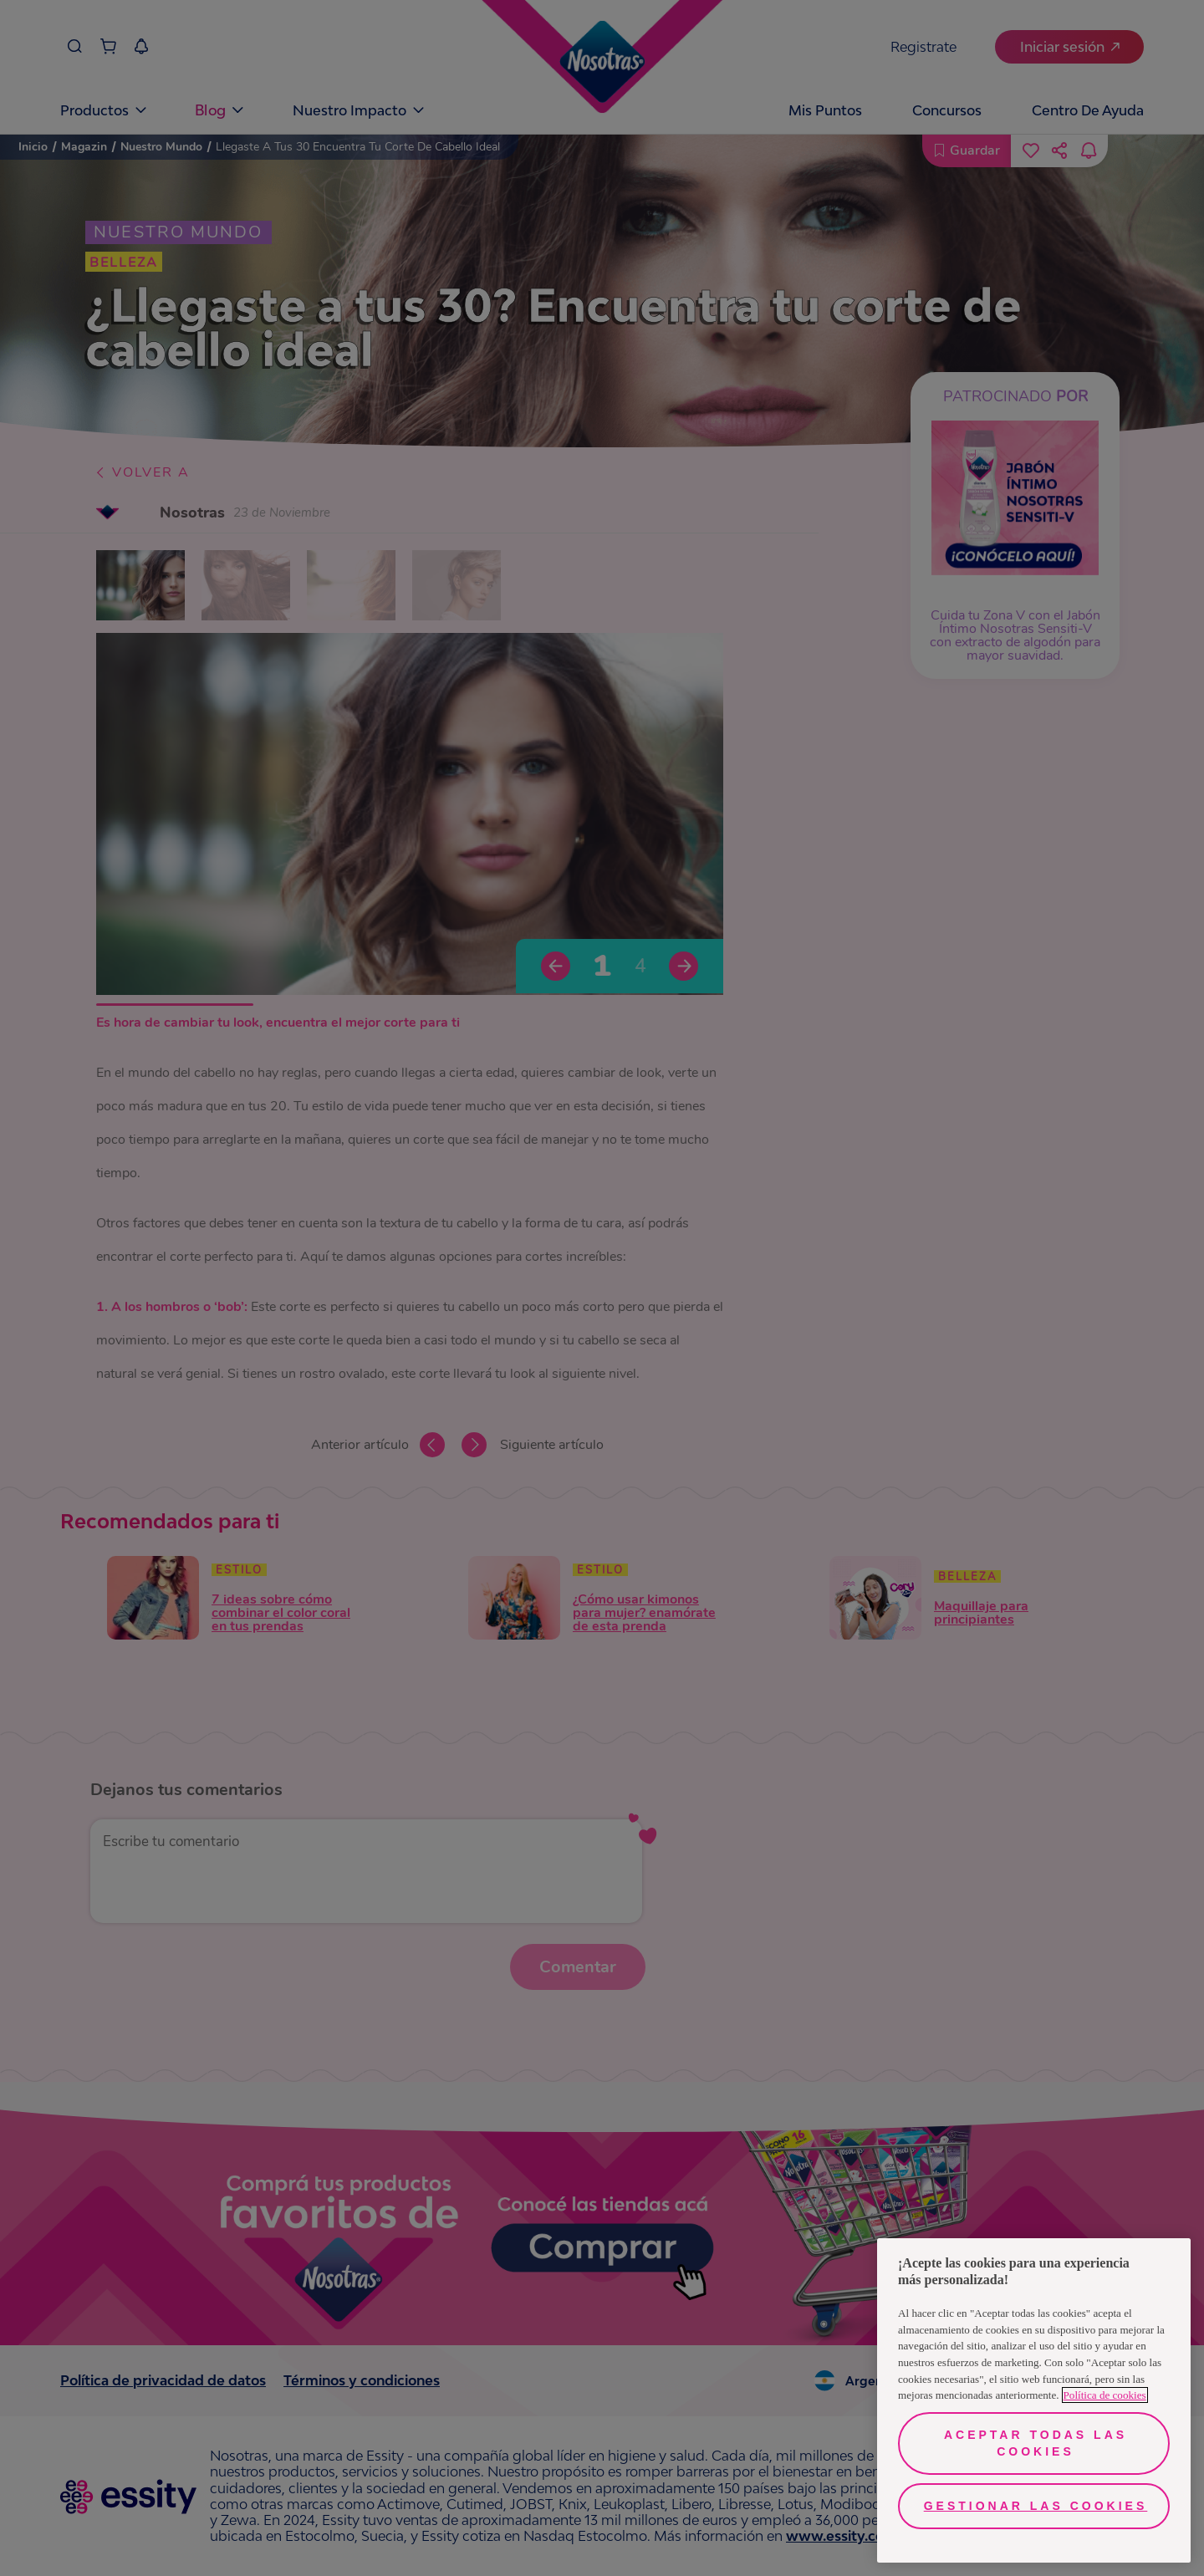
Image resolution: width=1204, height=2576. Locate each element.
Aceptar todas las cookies (1035, 2443)
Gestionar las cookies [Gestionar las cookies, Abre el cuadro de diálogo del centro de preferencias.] (1036, 2505)
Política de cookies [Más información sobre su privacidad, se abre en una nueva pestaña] (1105, 2395)
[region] (1034, 2400)
